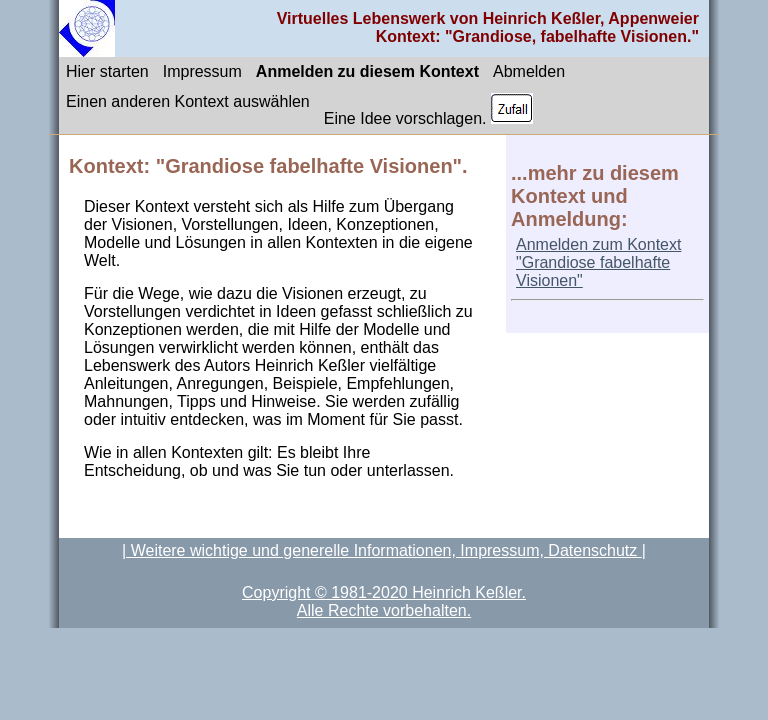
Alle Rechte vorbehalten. (384, 610)
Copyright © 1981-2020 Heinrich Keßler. (384, 592)
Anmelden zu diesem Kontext (367, 71)
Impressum (202, 71)
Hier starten (107, 71)
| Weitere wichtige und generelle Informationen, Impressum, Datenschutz (382, 550)
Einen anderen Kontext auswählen (188, 101)
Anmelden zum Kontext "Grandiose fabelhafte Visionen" (598, 262)
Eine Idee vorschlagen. (428, 110)
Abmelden (529, 71)
